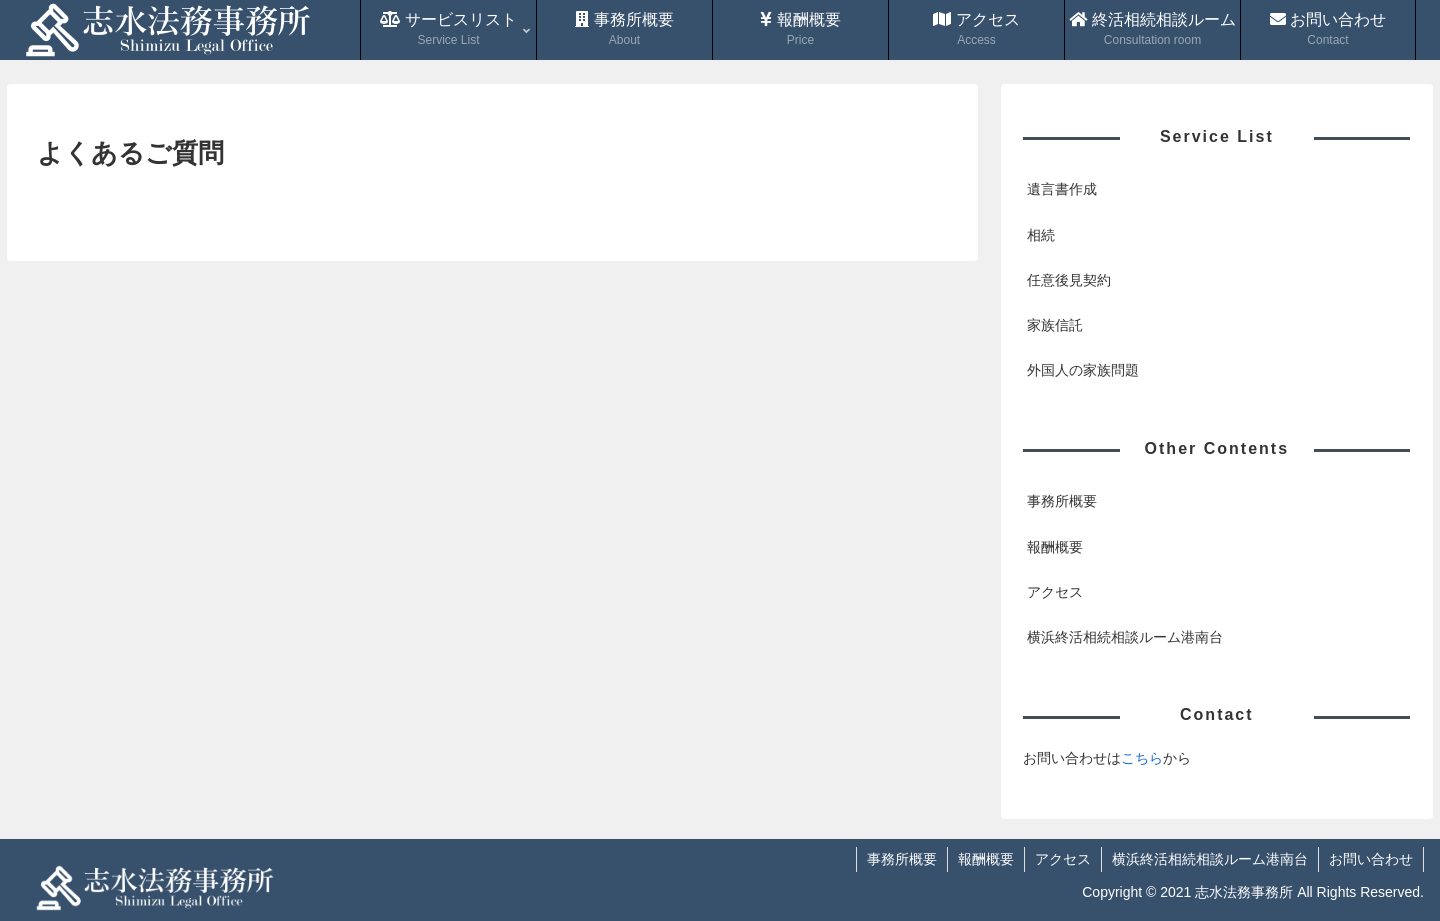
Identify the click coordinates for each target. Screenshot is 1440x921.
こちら (1142, 758)
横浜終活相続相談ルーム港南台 (1125, 637)
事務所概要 (1062, 501)
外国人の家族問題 (1083, 370)
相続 (1041, 235)
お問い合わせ (1371, 859)
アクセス (1055, 592)
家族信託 (1055, 325)
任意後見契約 (1069, 280)
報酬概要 (1055, 547)
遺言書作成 (1062, 189)
